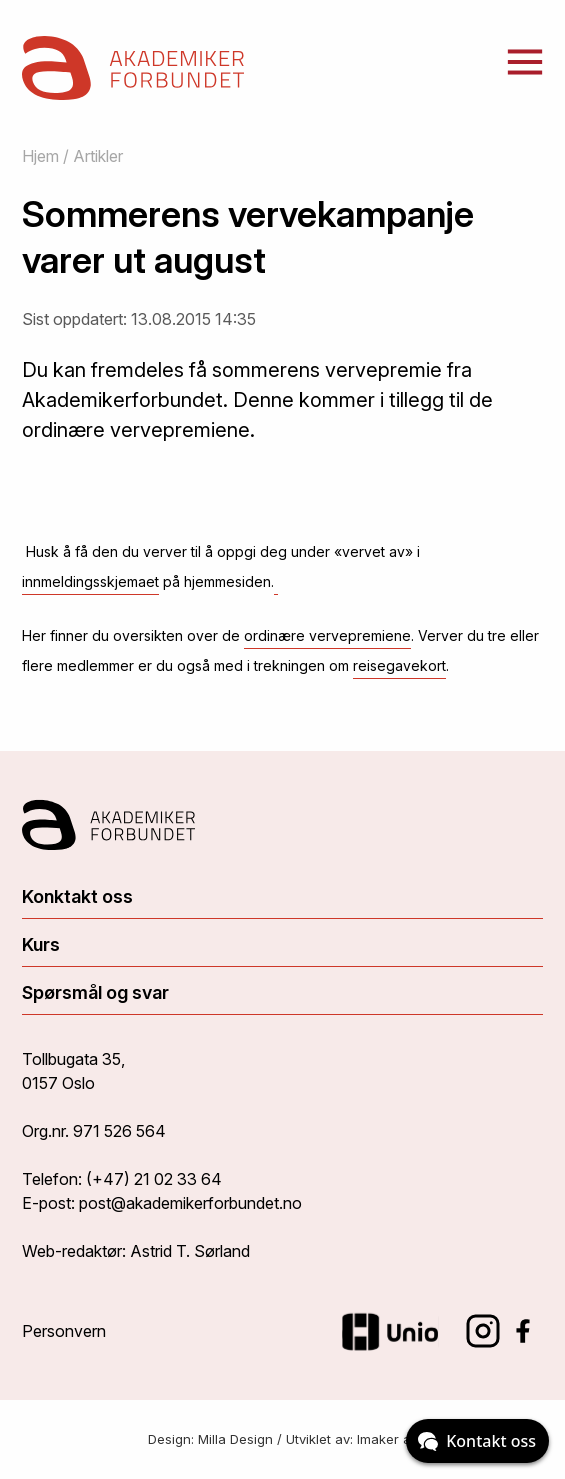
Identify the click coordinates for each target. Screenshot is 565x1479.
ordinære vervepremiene (327, 635)
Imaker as (387, 1439)
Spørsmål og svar (95, 992)
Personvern (64, 1331)
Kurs (41, 944)
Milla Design (235, 1439)
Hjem (40, 156)
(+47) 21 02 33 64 (154, 1179)
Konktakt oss (77, 896)
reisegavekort (399, 665)
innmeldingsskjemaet (90, 581)
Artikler (98, 156)
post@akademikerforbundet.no (190, 1203)
